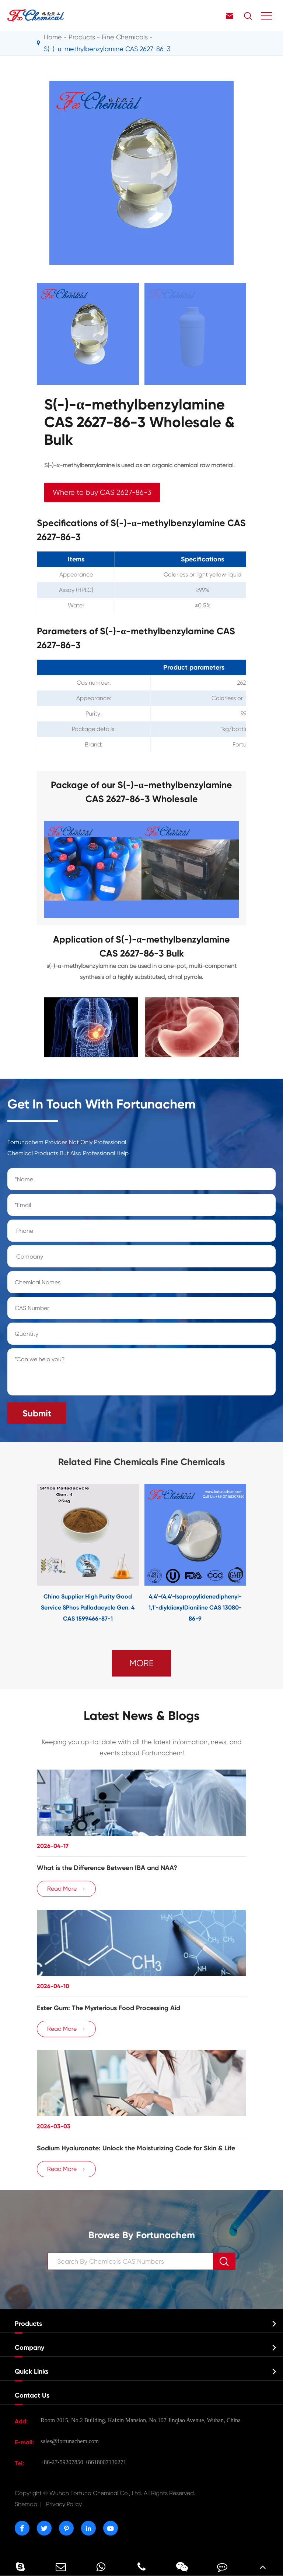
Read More (66, 1888)
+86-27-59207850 (62, 2462)
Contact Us (32, 2395)
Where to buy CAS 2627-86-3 (102, 492)
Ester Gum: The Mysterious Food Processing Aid (108, 2008)
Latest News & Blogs (142, 1715)
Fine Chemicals (125, 37)
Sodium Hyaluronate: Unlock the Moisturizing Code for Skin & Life (136, 2148)
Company (29, 2347)
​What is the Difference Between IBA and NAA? (107, 1868)
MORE (141, 1663)
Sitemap (26, 2504)
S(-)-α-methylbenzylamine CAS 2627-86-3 (107, 49)
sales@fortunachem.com (70, 2441)
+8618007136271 (105, 2462)
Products (82, 37)
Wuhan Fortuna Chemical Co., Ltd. (105, 2493)
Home (53, 37)
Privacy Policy (64, 2504)
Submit (36, 1413)
